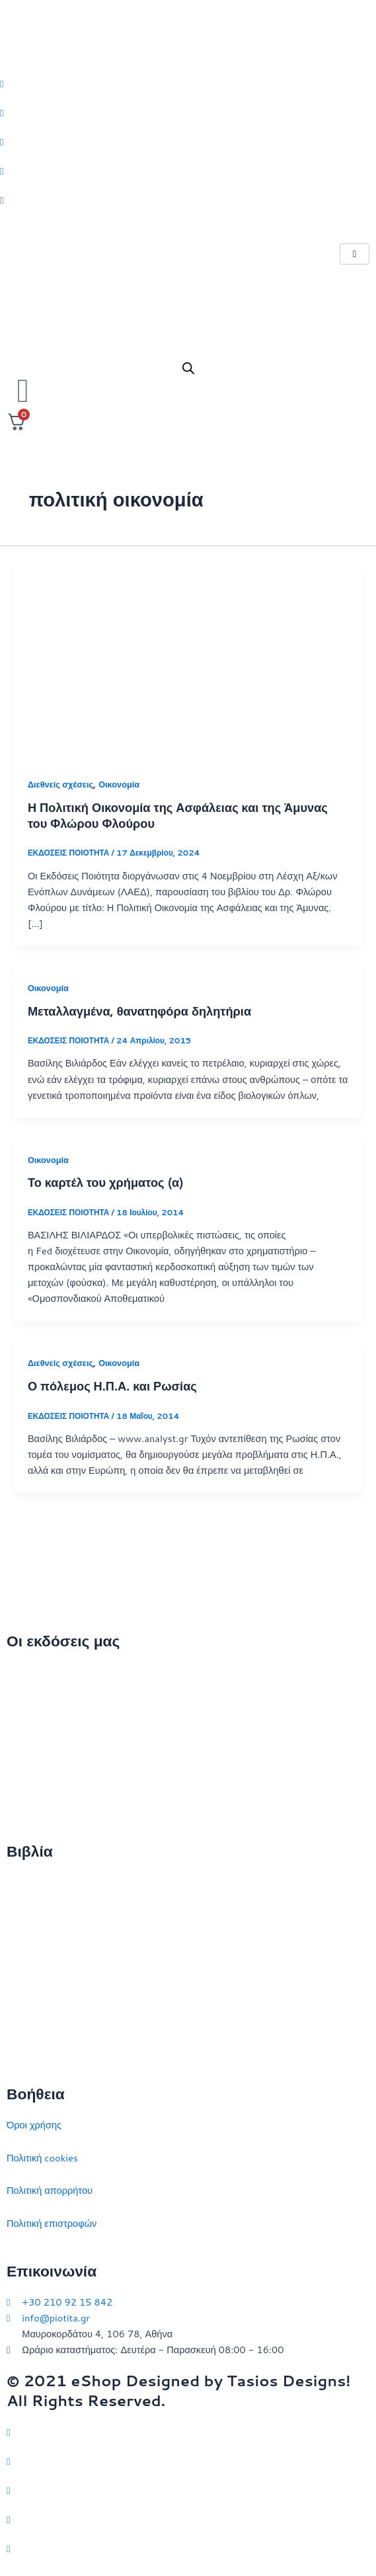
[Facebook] (188, 112)
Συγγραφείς (31, 1803)
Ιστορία (22, 1947)
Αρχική (21, 1672)
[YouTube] (188, 2548)
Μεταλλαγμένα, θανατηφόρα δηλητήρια (139, 1011)
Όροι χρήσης (34, 2125)
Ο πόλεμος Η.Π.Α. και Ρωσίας (112, 1385)
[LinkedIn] (188, 171)
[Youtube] (188, 200)
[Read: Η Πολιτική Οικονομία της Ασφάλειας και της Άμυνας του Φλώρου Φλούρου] (188, 662)
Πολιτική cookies (42, 2158)
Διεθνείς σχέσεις (60, 784)
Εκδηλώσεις (32, 1770)
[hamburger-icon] (354, 254)
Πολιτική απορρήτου (50, 2190)
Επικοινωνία (33, 1737)
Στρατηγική (30, 1914)
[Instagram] (188, 141)
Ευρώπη (25, 2013)
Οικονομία (118, 784)
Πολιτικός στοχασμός (51, 1981)
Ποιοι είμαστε (35, 1705)
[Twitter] (188, 83)
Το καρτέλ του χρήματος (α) (106, 1182)
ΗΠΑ (17, 2046)
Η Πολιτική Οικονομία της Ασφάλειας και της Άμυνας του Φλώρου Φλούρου (178, 815)
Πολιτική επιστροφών (51, 2223)
